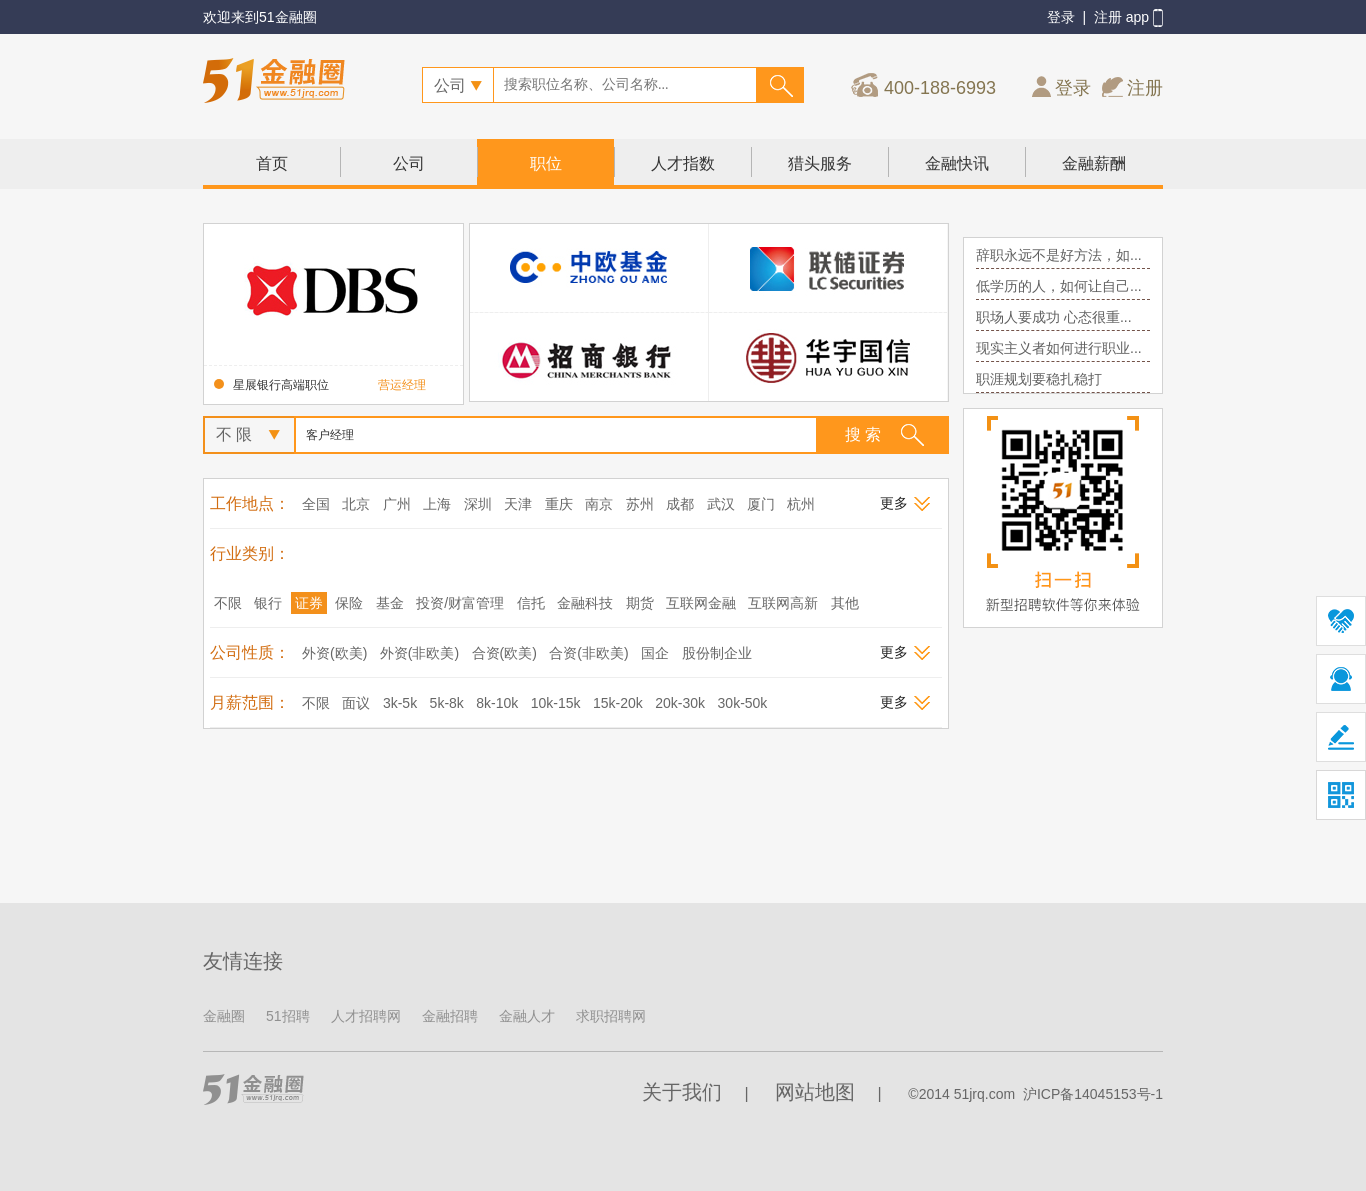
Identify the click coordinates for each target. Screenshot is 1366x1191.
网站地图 (815, 1092)
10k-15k (556, 703)
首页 (272, 163)
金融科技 (585, 603)
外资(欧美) (334, 653)
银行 (268, 603)
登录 (1061, 17)
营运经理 (402, 385)
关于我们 (682, 1092)
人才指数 (683, 163)
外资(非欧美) (419, 653)
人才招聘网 (366, 1016)
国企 (655, 653)
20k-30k (680, 703)
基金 (390, 603)
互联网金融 (701, 603)
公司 (458, 85)
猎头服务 (820, 163)
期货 (640, 603)
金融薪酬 (1094, 163)
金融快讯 (957, 163)
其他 (845, 603)
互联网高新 (783, 603)
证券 (309, 603)
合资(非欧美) (588, 653)
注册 (1108, 17)
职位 (546, 163)
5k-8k (447, 703)
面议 (356, 703)
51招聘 (288, 1016)
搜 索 (863, 434)
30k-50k (743, 703)
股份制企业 (717, 653)
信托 (531, 603)
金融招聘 (450, 1016)
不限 (228, 603)
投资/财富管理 (460, 603)
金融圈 (224, 1016)
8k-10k (497, 703)
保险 (349, 603)
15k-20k (618, 703)
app (1137, 17)
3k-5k (400, 703)
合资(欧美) (504, 653)
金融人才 (527, 1016)
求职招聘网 (611, 1016)
